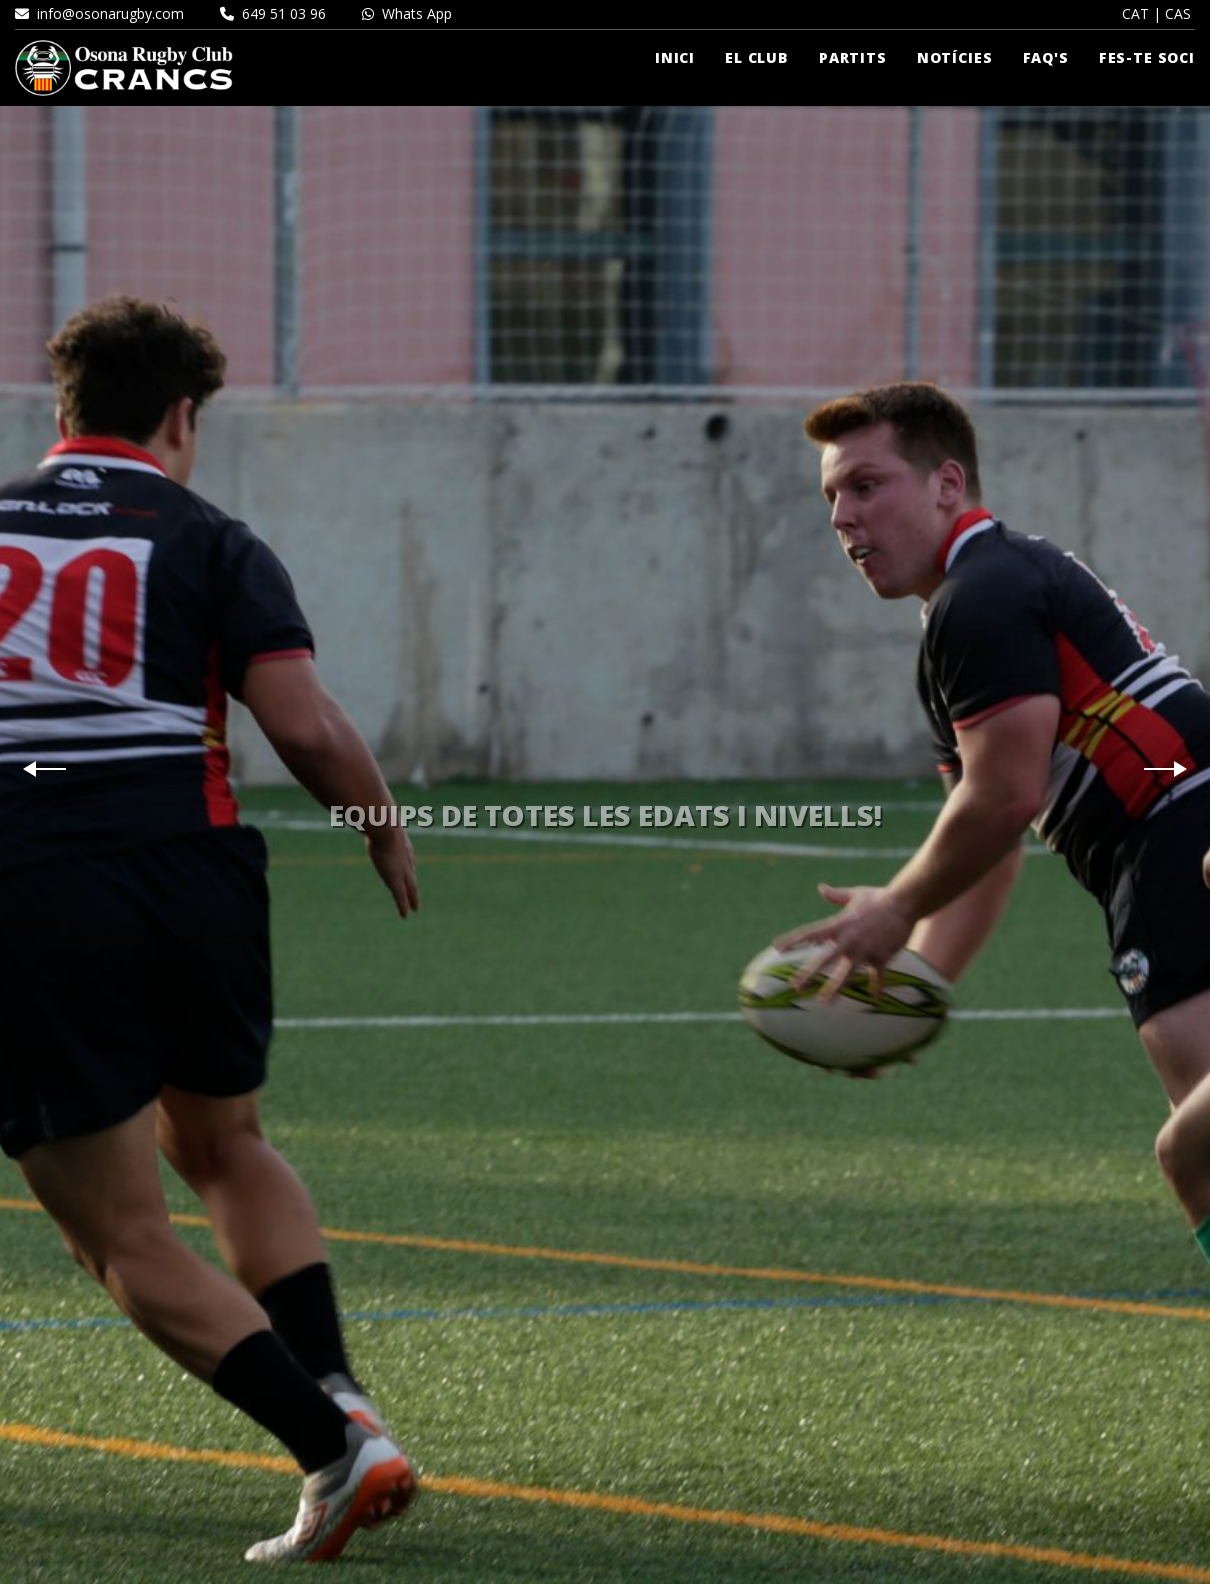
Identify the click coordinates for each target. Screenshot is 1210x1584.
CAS (1178, 13)
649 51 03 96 (273, 13)
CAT (1135, 13)
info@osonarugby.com (99, 13)
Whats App (407, 13)
